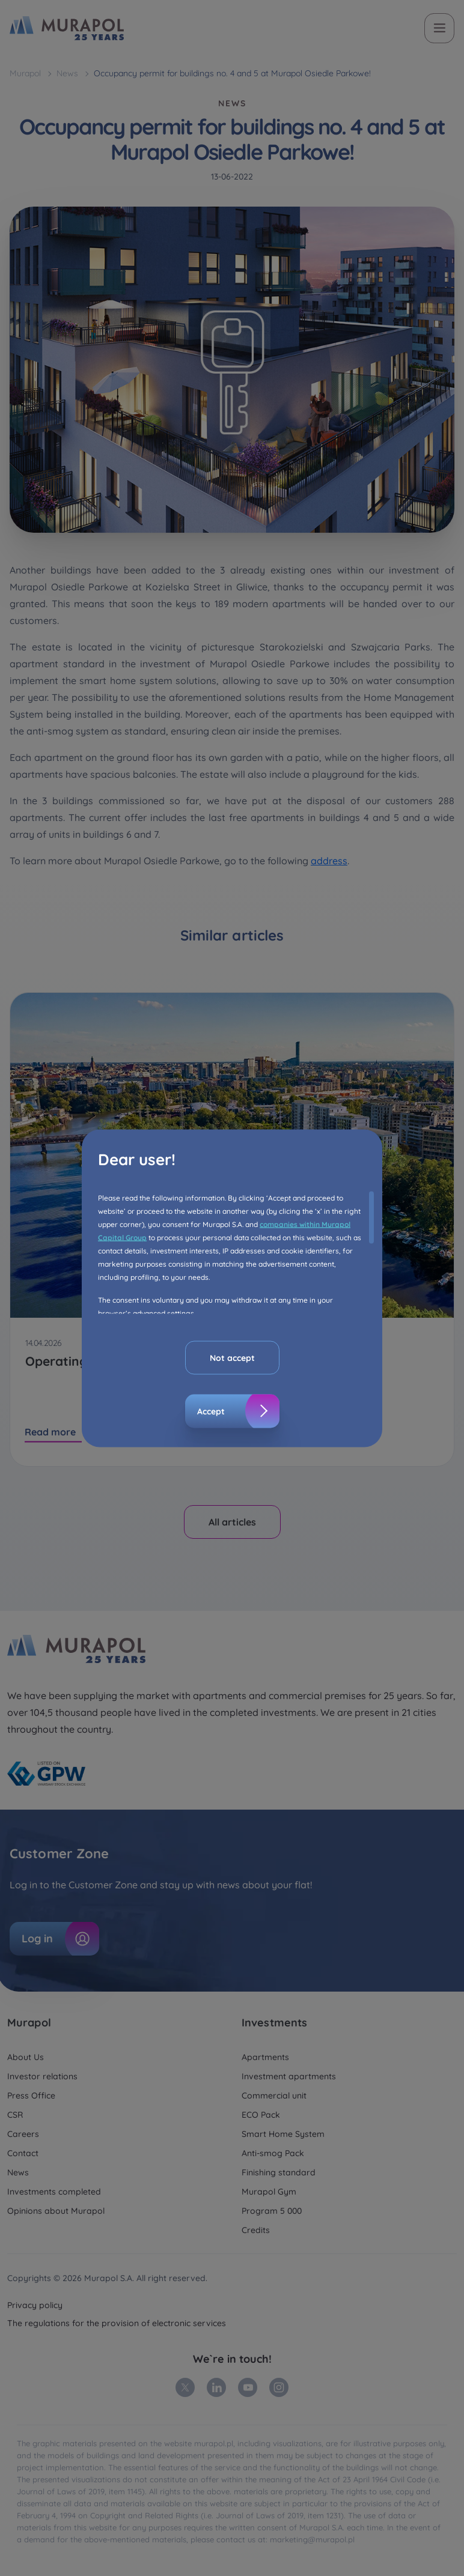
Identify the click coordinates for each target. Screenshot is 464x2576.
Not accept (232, 1357)
